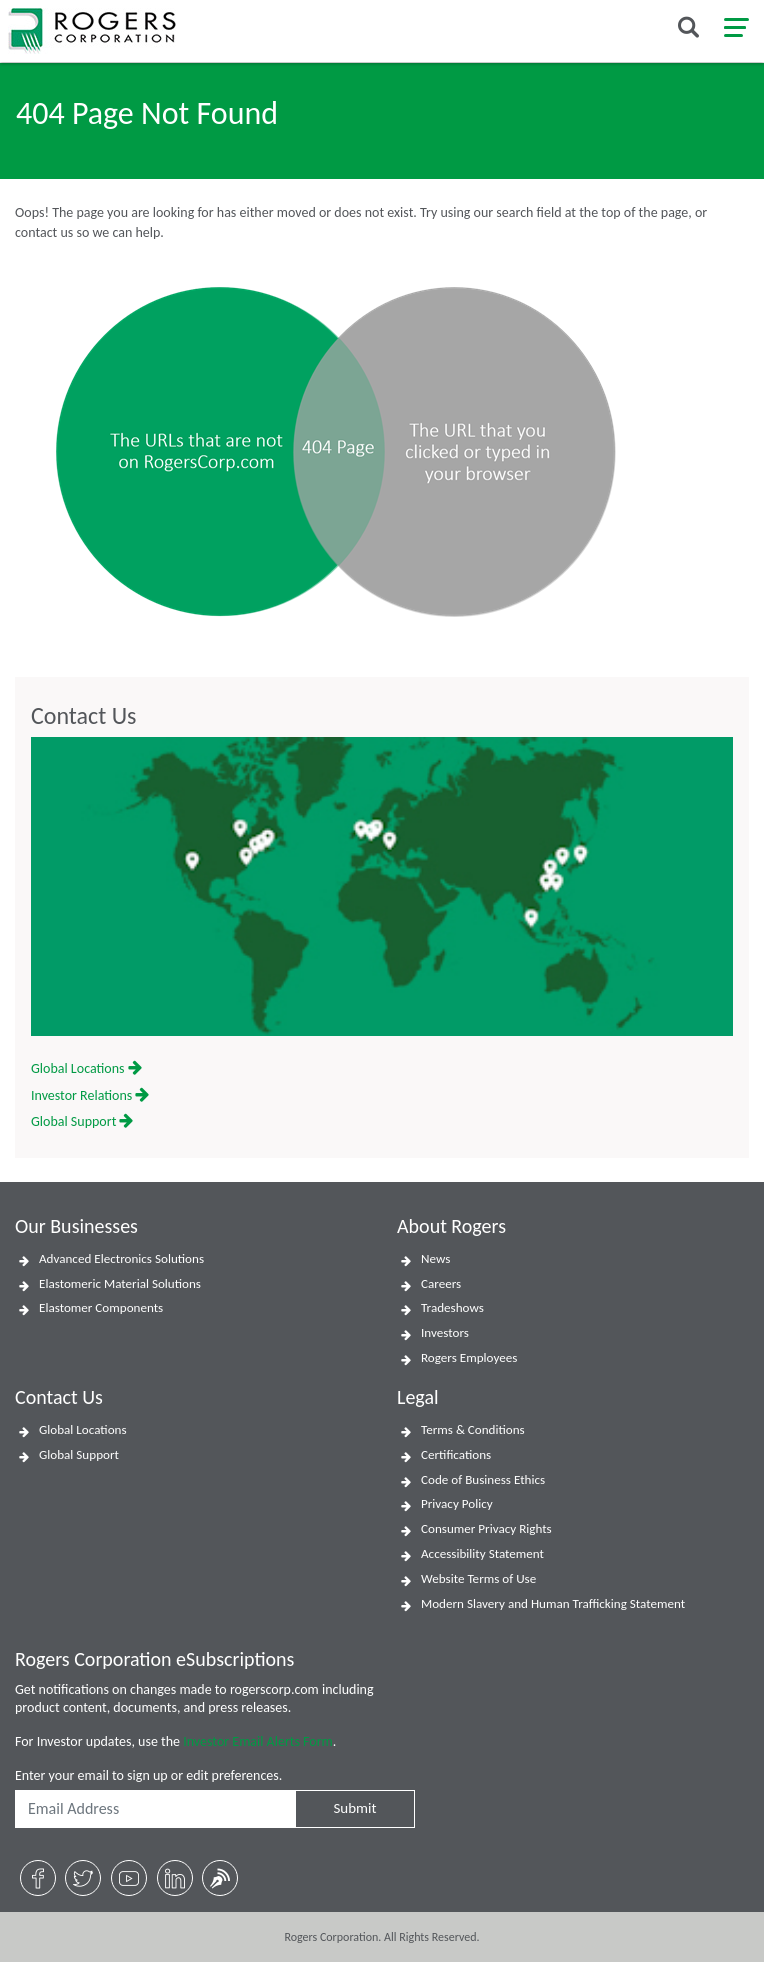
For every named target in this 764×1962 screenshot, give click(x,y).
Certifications (456, 1455)
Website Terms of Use (478, 1579)
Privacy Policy (457, 1504)
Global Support (82, 1121)
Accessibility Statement (482, 1554)
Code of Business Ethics (483, 1480)
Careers (441, 1284)
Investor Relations (90, 1095)
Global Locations (86, 1068)
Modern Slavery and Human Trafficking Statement (553, 1604)
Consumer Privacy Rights (486, 1529)
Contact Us (83, 716)
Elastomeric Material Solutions (120, 1284)
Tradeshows (452, 1308)
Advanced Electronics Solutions (121, 1259)
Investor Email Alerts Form (258, 1741)
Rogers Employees (469, 1358)
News (435, 1259)
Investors (445, 1333)
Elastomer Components (101, 1308)
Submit (354, 1808)
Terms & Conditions (473, 1430)
